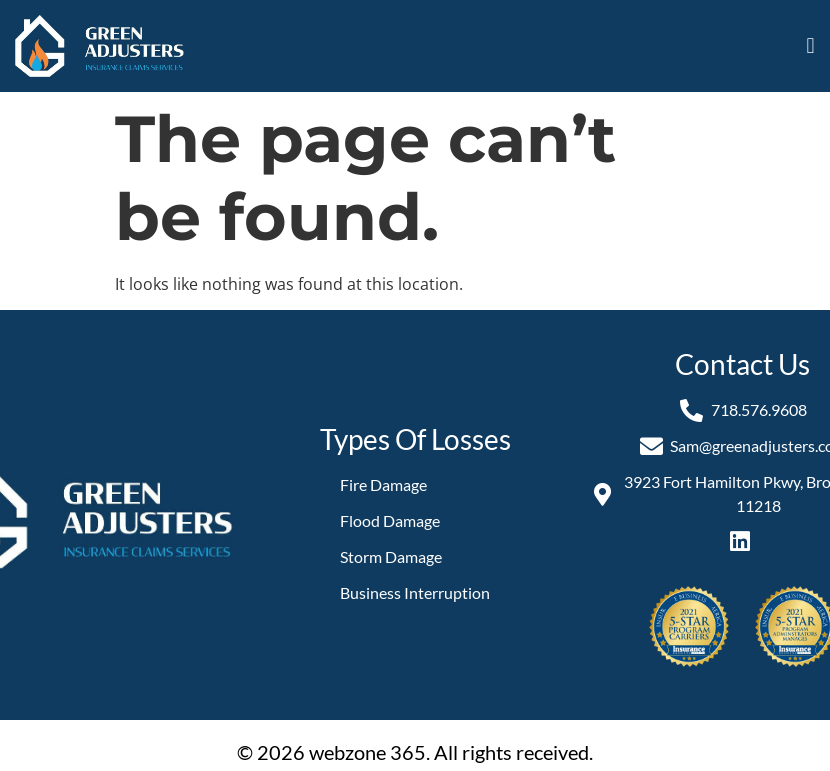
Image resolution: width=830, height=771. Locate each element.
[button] (810, 46)
